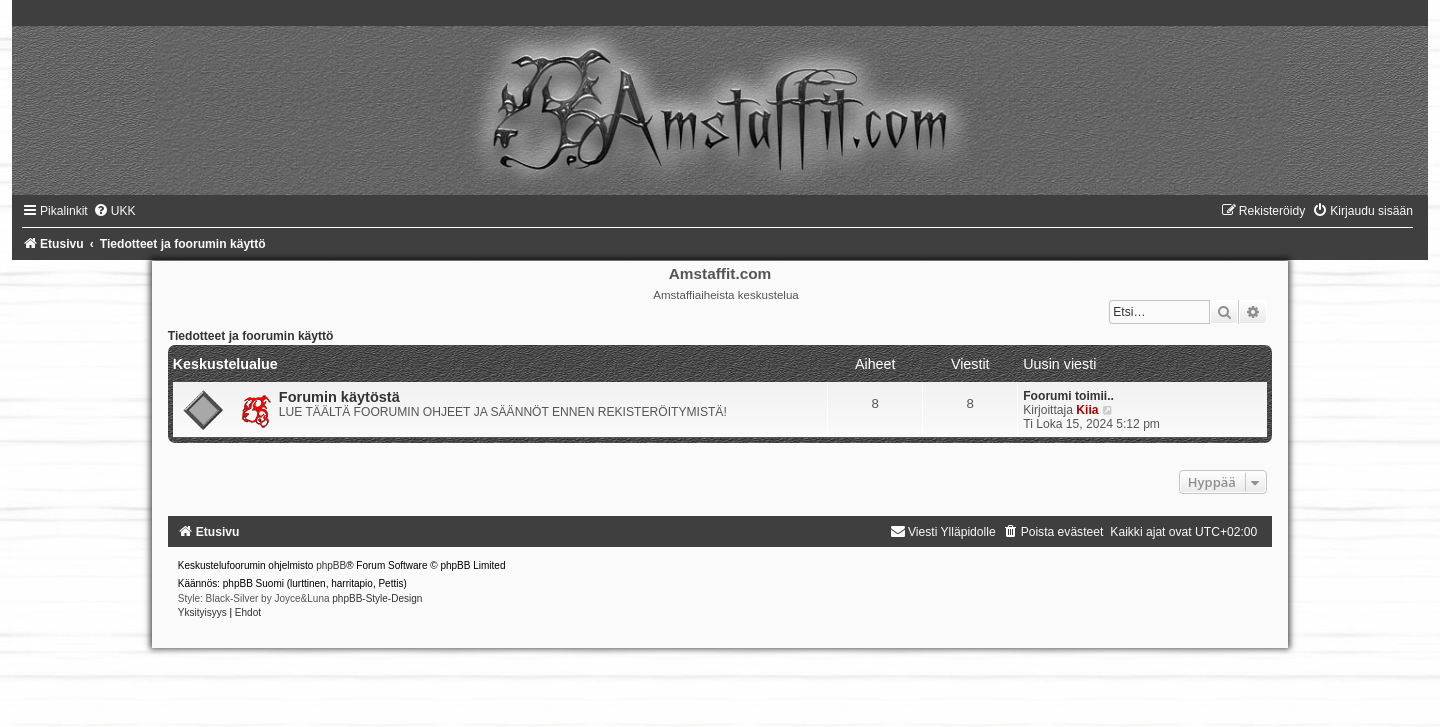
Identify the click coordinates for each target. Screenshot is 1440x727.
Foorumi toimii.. (1068, 396)
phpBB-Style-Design (377, 598)
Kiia (1087, 410)
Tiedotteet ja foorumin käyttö (251, 336)
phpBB (331, 565)
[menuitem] (114, 211)
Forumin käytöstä (339, 397)
